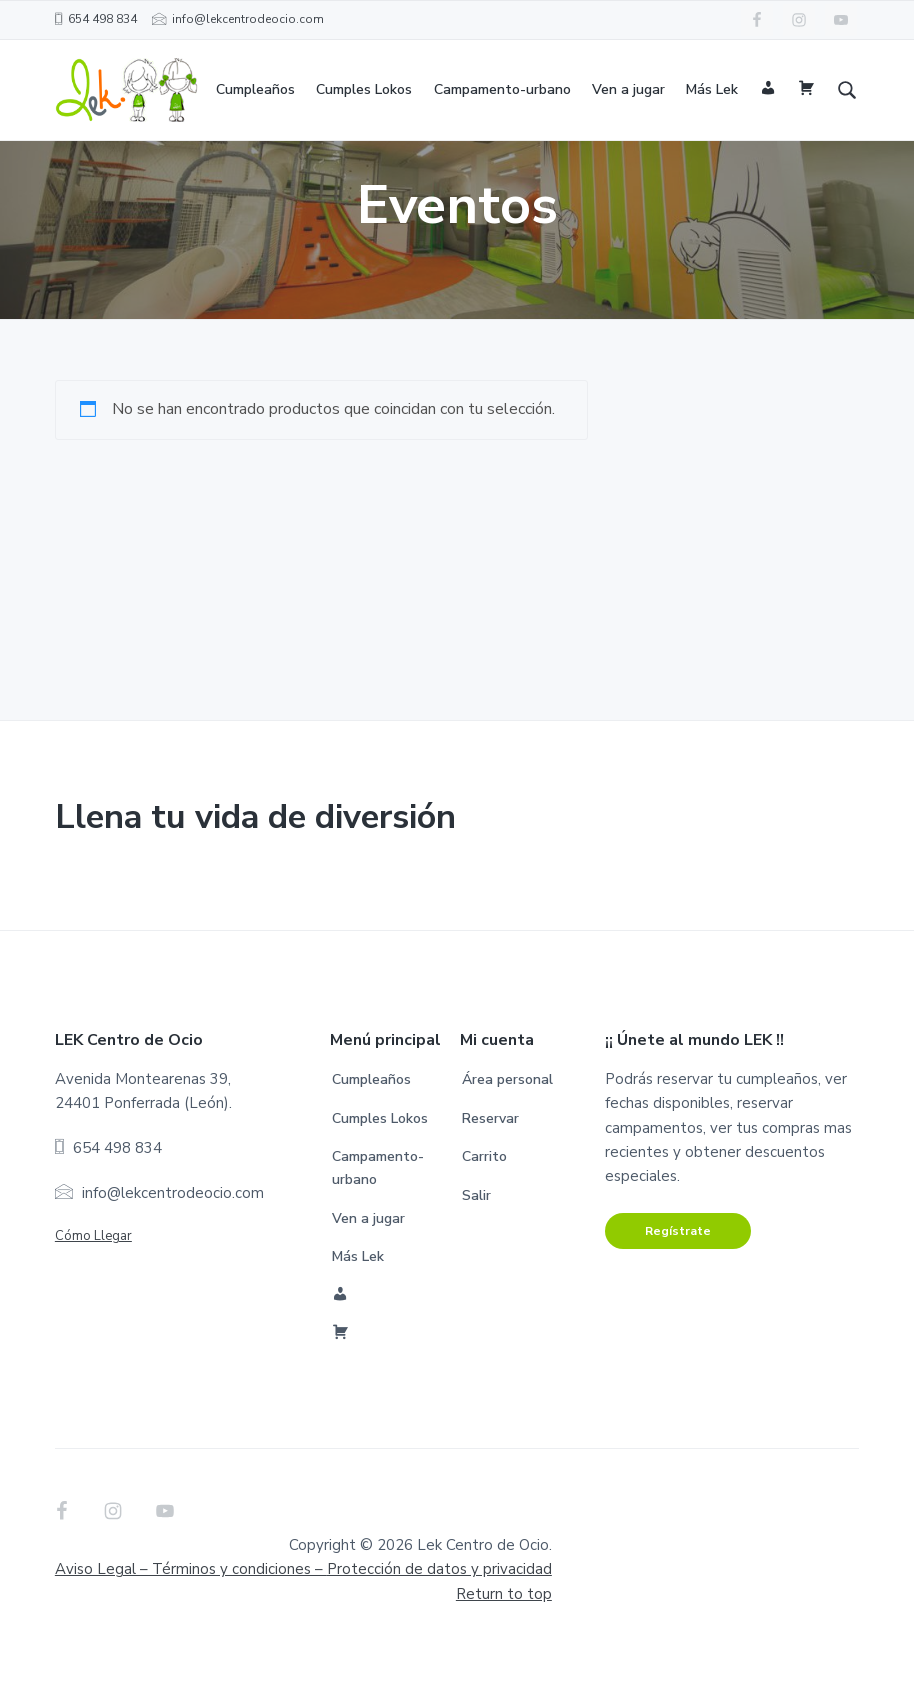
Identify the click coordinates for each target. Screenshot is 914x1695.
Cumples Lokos (380, 1167)
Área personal (507, 1128)
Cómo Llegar (93, 1285)
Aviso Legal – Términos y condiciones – (303, 1618)
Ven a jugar (368, 1266)
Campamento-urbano (378, 1217)
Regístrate (678, 1279)
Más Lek (358, 1305)
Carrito (484, 1205)
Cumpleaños (371, 1128)
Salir (476, 1244)
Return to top (504, 1643)
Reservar (490, 1167)
